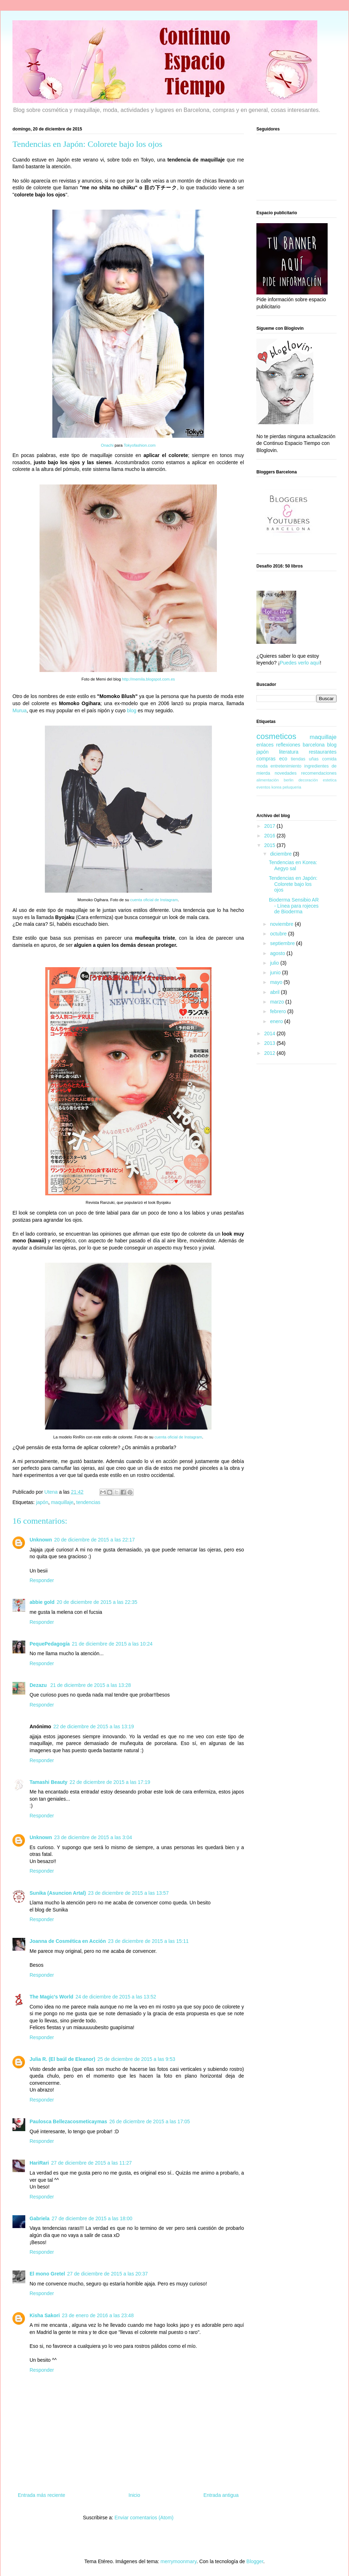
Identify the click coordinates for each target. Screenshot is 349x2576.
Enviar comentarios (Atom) (143, 2517)
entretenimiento (286, 766)
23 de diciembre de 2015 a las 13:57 (128, 1893)
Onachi (107, 445)
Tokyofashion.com (140, 445)
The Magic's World (51, 1997)
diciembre (281, 854)
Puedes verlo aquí (300, 663)
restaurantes (323, 752)
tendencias (88, 1502)
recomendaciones (319, 773)
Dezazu (39, 1685)
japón (42, 1502)
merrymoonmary (179, 2561)
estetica (330, 780)
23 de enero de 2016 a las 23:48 (98, 2315)
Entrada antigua (221, 2495)
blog (132, 710)
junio (276, 972)
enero (277, 1021)
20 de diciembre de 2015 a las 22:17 (94, 1540)
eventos (263, 787)
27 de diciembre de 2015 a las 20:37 (107, 2274)
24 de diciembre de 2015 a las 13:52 (115, 1997)
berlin (288, 780)
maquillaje (62, 1502)
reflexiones (288, 745)
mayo (276, 982)
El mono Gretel (47, 2274)
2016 (270, 835)
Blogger (254, 2561)
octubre (279, 934)
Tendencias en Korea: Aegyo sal (293, 865)
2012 (270, 1053)
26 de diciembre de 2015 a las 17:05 (149, 2121)
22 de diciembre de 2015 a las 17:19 (109, 1782)
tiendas (298, 758)
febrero (278, 1011)
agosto (278, 953)
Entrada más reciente (41, 2495)
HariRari (39, 2163)
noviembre (282, 924)
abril (275, 992)
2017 (270, 826)
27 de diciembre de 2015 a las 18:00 (92, 2218)
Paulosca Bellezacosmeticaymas (68, 2121)
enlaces (265, 745)
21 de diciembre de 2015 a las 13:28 (90, 1685)
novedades (286, 773)
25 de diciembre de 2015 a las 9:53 (136, 2059)
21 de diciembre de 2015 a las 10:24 (112, 1644)
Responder (42, 1580)
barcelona (314, 745)
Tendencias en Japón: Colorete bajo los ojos (293, 884)
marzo (277, 1002)
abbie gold (42, 1602)
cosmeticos (276, 736)
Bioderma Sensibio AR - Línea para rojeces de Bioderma (294, 906)
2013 (270, 1043)
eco (283, 758)
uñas (313, 758)
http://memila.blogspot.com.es (148, 679)
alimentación (267, 780)
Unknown (41, 1540)
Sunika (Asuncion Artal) (58, 1893)
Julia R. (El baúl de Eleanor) (62, 2059)
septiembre (283, 943)
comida (329, 758)
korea (276, 787)
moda (262, 766)
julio (275, 963)
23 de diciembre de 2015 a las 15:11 (148, 1941)
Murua (19, 710)
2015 (270, 845)
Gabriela (40, 2218)
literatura (288, 752)
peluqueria (291, 787)
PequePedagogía (50, 1644)
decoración (308, 780)
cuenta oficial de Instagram (154, 900)
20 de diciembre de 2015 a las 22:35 (97, 1602)
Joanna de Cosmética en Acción (68, 1941)
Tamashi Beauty (48, 1782)
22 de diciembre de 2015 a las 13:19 (93, 1726)
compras (266, 758)
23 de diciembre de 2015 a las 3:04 (93, 1837)
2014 (270, 1033)
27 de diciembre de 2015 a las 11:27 (91, 2163)
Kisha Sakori (45, 2315)
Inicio (134, 2495)
